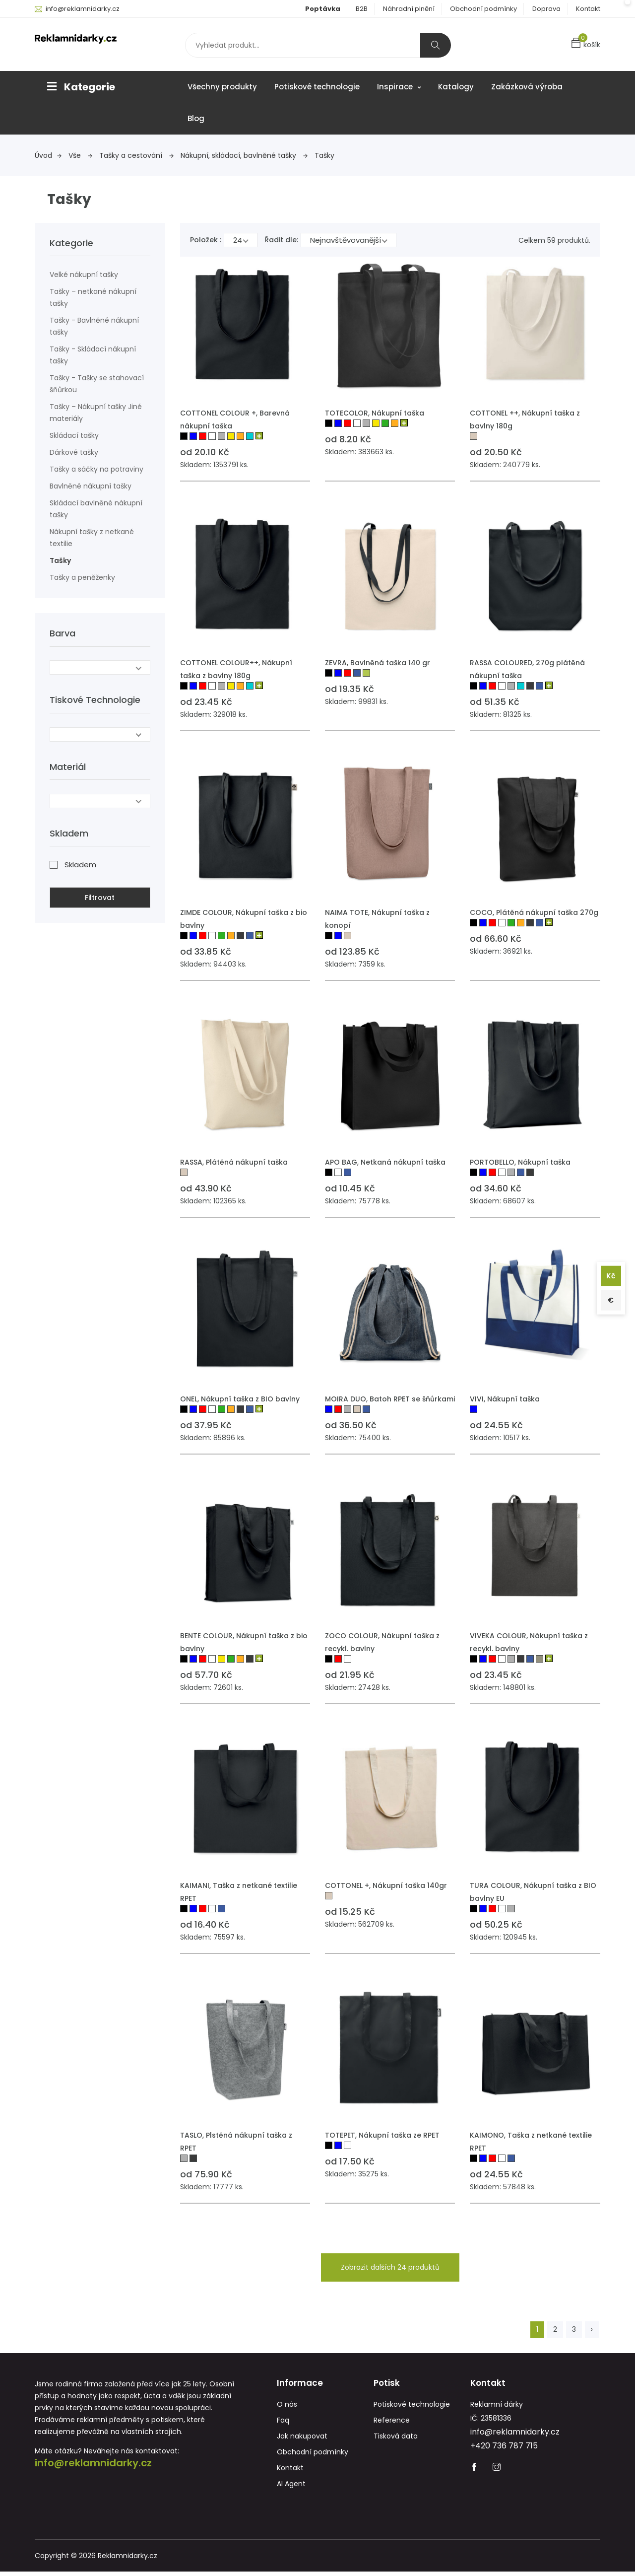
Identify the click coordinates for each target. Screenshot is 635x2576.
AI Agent (291, 2488)
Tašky (324, 155)
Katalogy (456, 86)
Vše (80, 155)
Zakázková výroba (527, 86)
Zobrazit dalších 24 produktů (390, 2267)
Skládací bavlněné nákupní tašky (96, 509)
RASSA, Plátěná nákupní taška (234, 1162)
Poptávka (322, 8)
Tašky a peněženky (82, 577)
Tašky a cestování (136, 155)
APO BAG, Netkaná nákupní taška (385, 1162)
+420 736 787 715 (504, 2450)
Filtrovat (100, 894)
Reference (392, 2425)
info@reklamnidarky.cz (83, 8)
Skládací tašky (74, 435)
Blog (196, 118)
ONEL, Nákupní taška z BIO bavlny (240, 1399)
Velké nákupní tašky (84, 274)
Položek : (205, 240)
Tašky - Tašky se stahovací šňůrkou (97, 384)
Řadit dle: (281, 240)
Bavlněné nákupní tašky (90, 486)
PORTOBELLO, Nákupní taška (520, 1162)
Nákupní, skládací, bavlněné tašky (244, 155)
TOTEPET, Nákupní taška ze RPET (382, 2135)
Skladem (80, 861)
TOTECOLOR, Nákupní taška (374, 413)
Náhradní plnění (409, 8)
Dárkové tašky (74, 452)
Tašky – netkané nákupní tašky (93, 297)
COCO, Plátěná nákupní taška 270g (534, 912)
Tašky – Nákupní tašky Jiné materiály (96, 412)
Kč (609, 1273)
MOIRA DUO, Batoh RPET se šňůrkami (390, 1399)
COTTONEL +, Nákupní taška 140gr (386, 1885)
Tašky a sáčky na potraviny (96, 469)
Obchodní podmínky (483, 8)
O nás (287, 2409)
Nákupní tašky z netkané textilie (92, 538)
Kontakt (588, 8)
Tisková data (396, 2440)
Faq (283, 2425)
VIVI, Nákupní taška (505, 1399)
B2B (362, 8)
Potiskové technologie (317, 86)
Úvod (48, 155)
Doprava (546, 8)
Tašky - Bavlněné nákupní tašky (94, 326)
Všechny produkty (222, 86)
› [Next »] (592, 2329)
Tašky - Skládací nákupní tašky (93, 355)
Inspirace (399, 86)
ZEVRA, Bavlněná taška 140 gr (377, 663)
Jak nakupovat (302, 2440)
